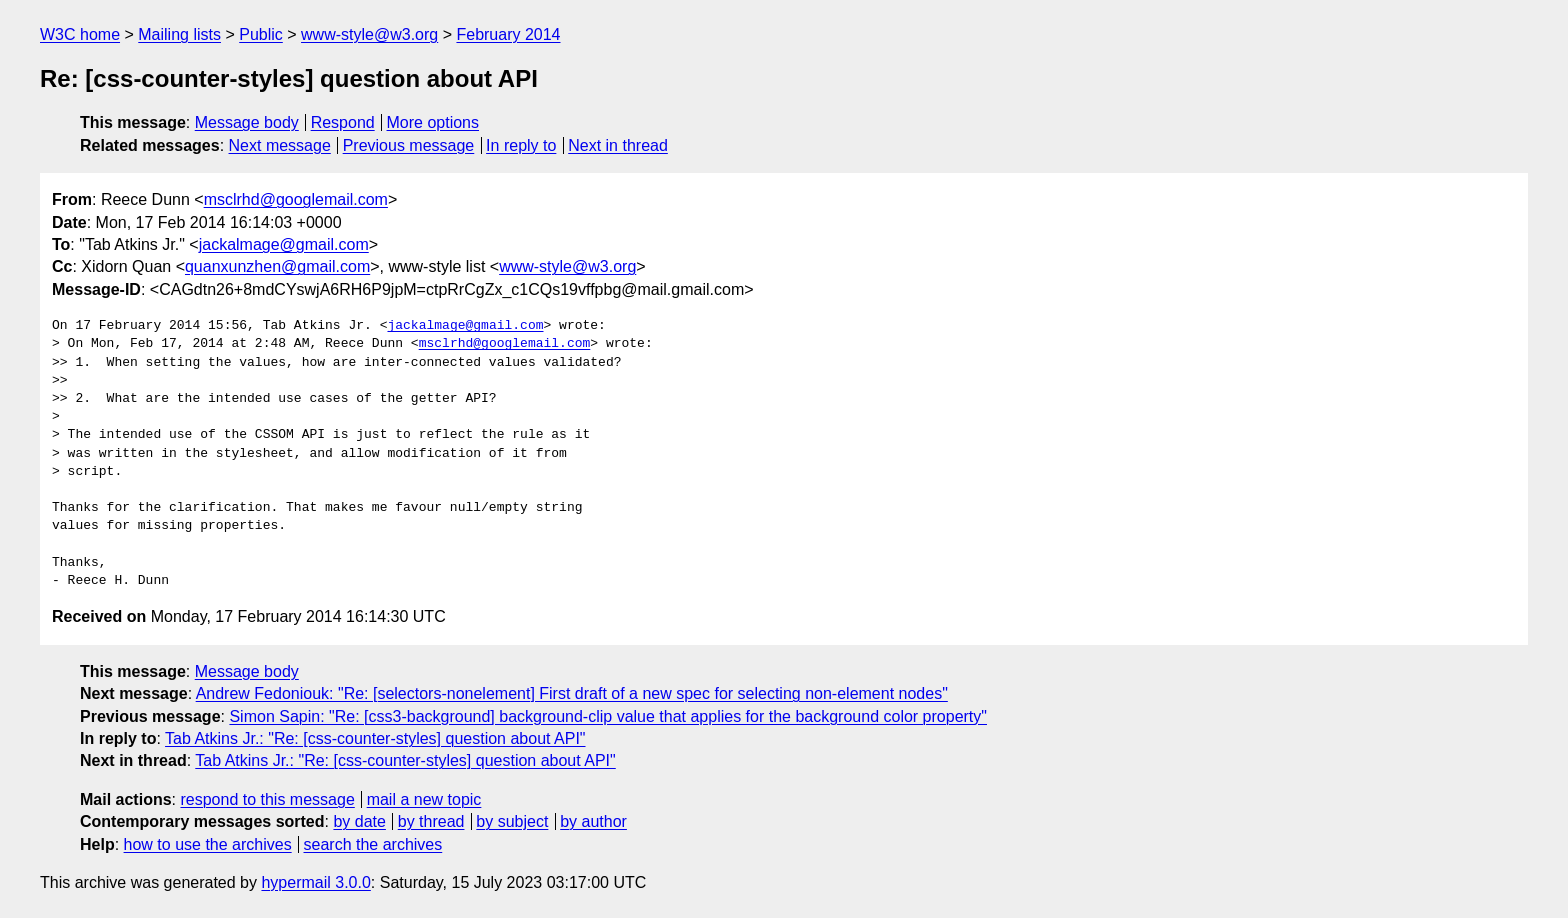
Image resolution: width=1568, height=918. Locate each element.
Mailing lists (179, 34)
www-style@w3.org (369, 34)
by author (593, 821)
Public (261, 34)
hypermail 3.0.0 (315, 882)
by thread (431, 821)
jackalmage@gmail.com (284, 244)
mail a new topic (424, 799)
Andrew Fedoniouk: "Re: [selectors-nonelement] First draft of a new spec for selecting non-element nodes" (572, 693)
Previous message (409, 145)
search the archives (373, 844)
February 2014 (508, 34)
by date (359, 821)
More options (433, 122)
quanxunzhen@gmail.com (277, 266)
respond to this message (267, 799)
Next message (280, 145)
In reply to (521, 145)
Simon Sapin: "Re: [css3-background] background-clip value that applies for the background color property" (608, 716)
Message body (247, 122)
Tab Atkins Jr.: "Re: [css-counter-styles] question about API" (375, 738)
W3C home (80, 34)
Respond (343, 122)
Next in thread (618, 145)
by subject (512, 821)
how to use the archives (208, 844)
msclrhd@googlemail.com (296, 199)
